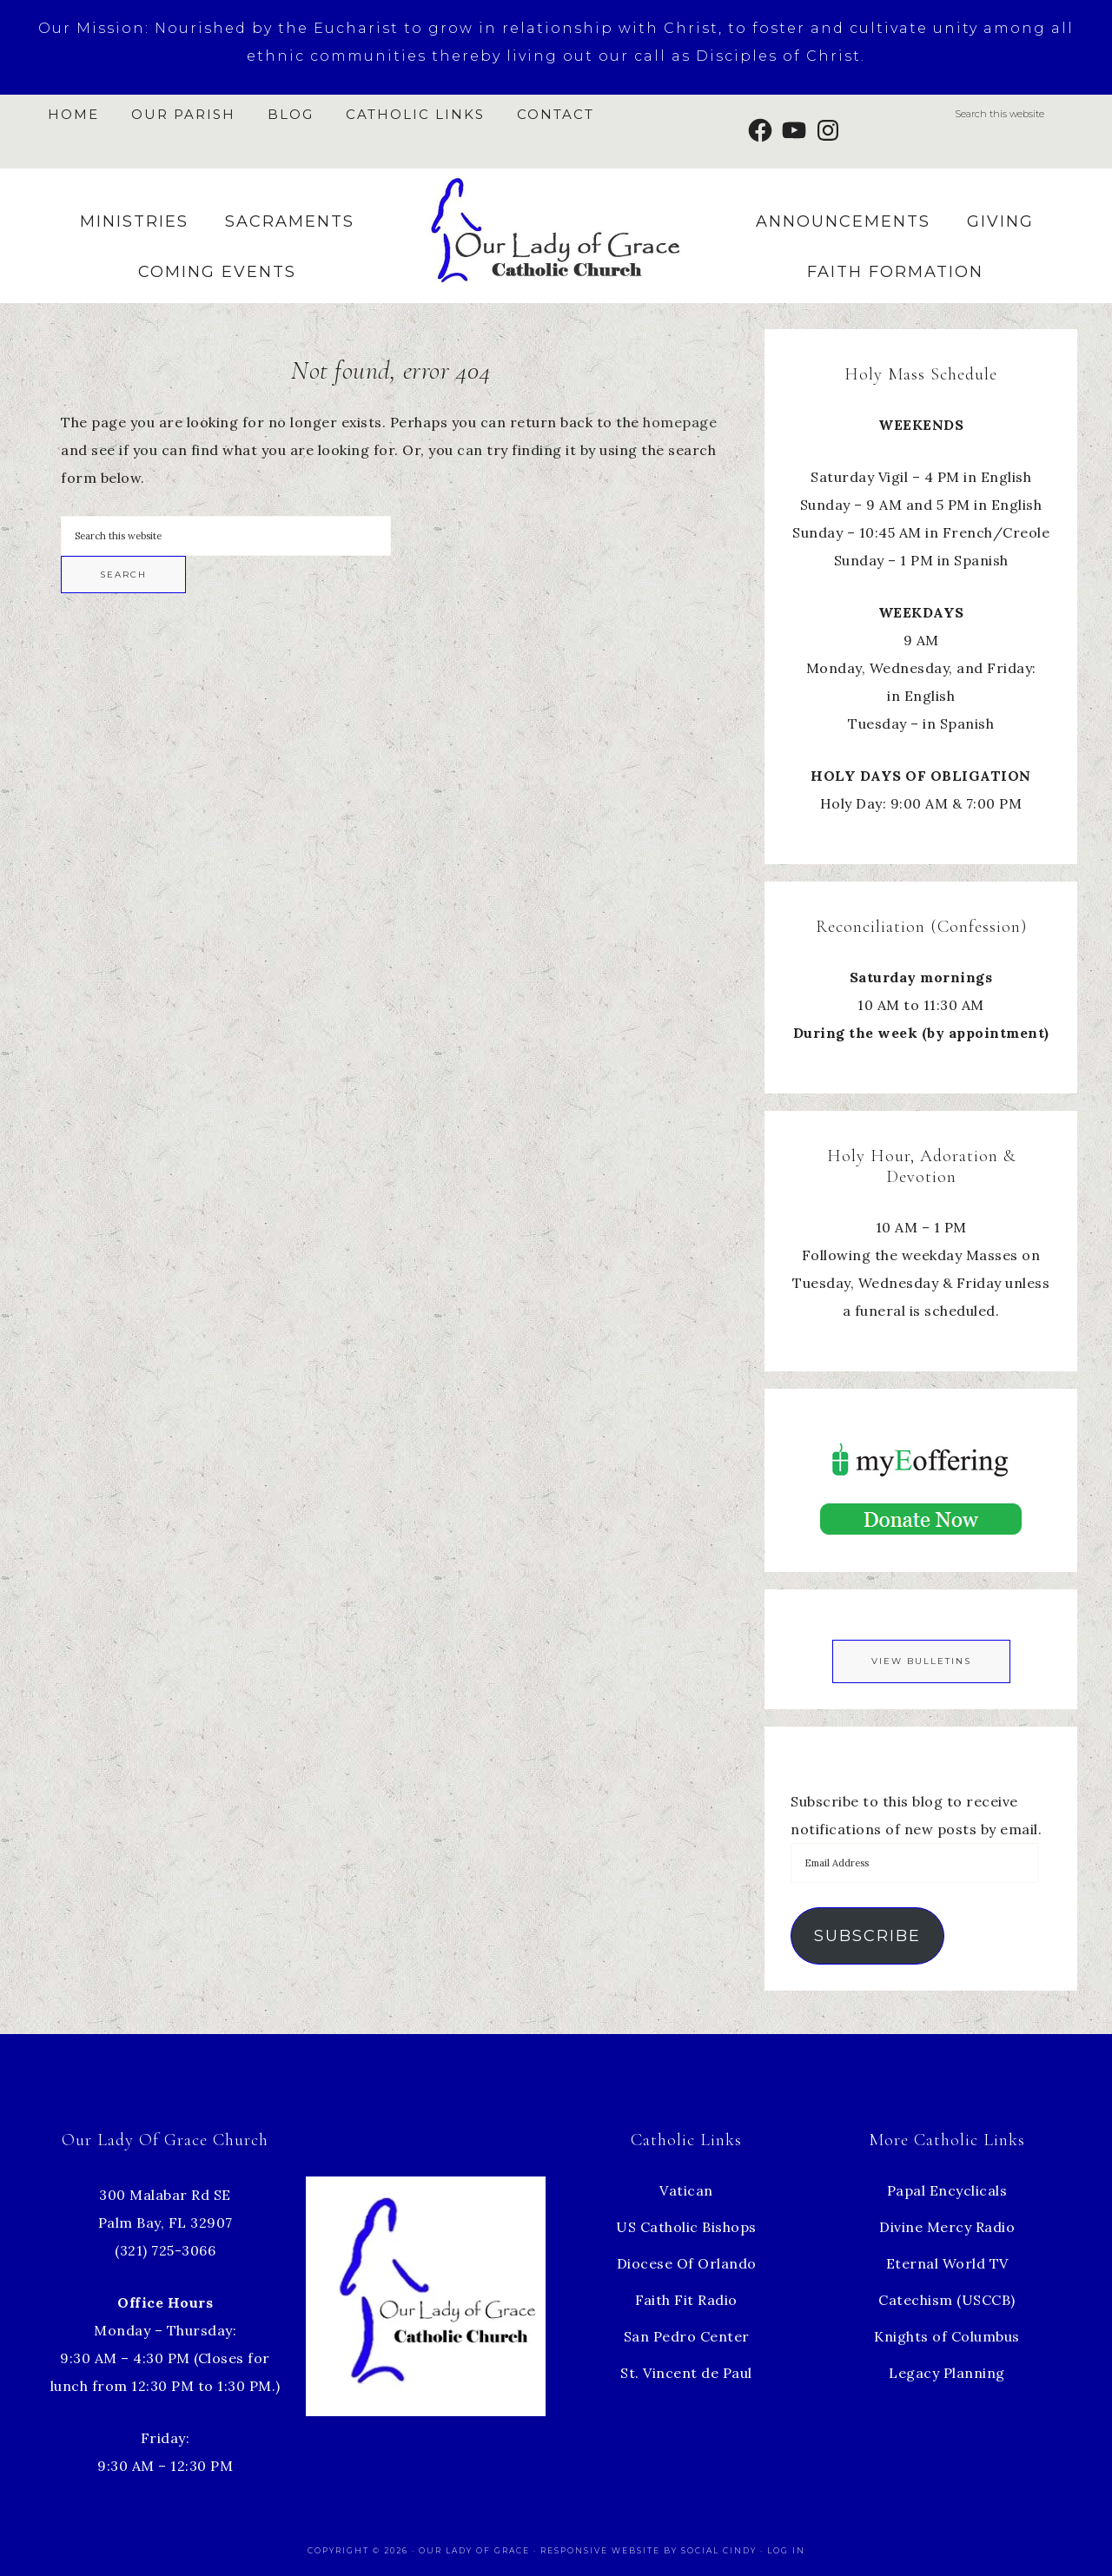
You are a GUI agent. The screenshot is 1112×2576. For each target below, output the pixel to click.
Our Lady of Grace (476, 2550)
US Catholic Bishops (686, 2227)
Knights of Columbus (947, 2336)
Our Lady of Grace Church (556, 229)
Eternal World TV (947, 2263)
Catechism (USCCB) (947, 2299)
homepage (680, 422)
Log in (786, 2550)
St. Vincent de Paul (686, 2372)
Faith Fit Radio (686, 2299)
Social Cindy (719, 2550)
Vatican (686, 2190)
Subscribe (867, 1935)
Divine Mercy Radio (947, 2227)
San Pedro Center (687, 2336)
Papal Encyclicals (947, 2190)
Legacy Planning (947, 2372)
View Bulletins (921, 1661)
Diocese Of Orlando (687, 2263)
